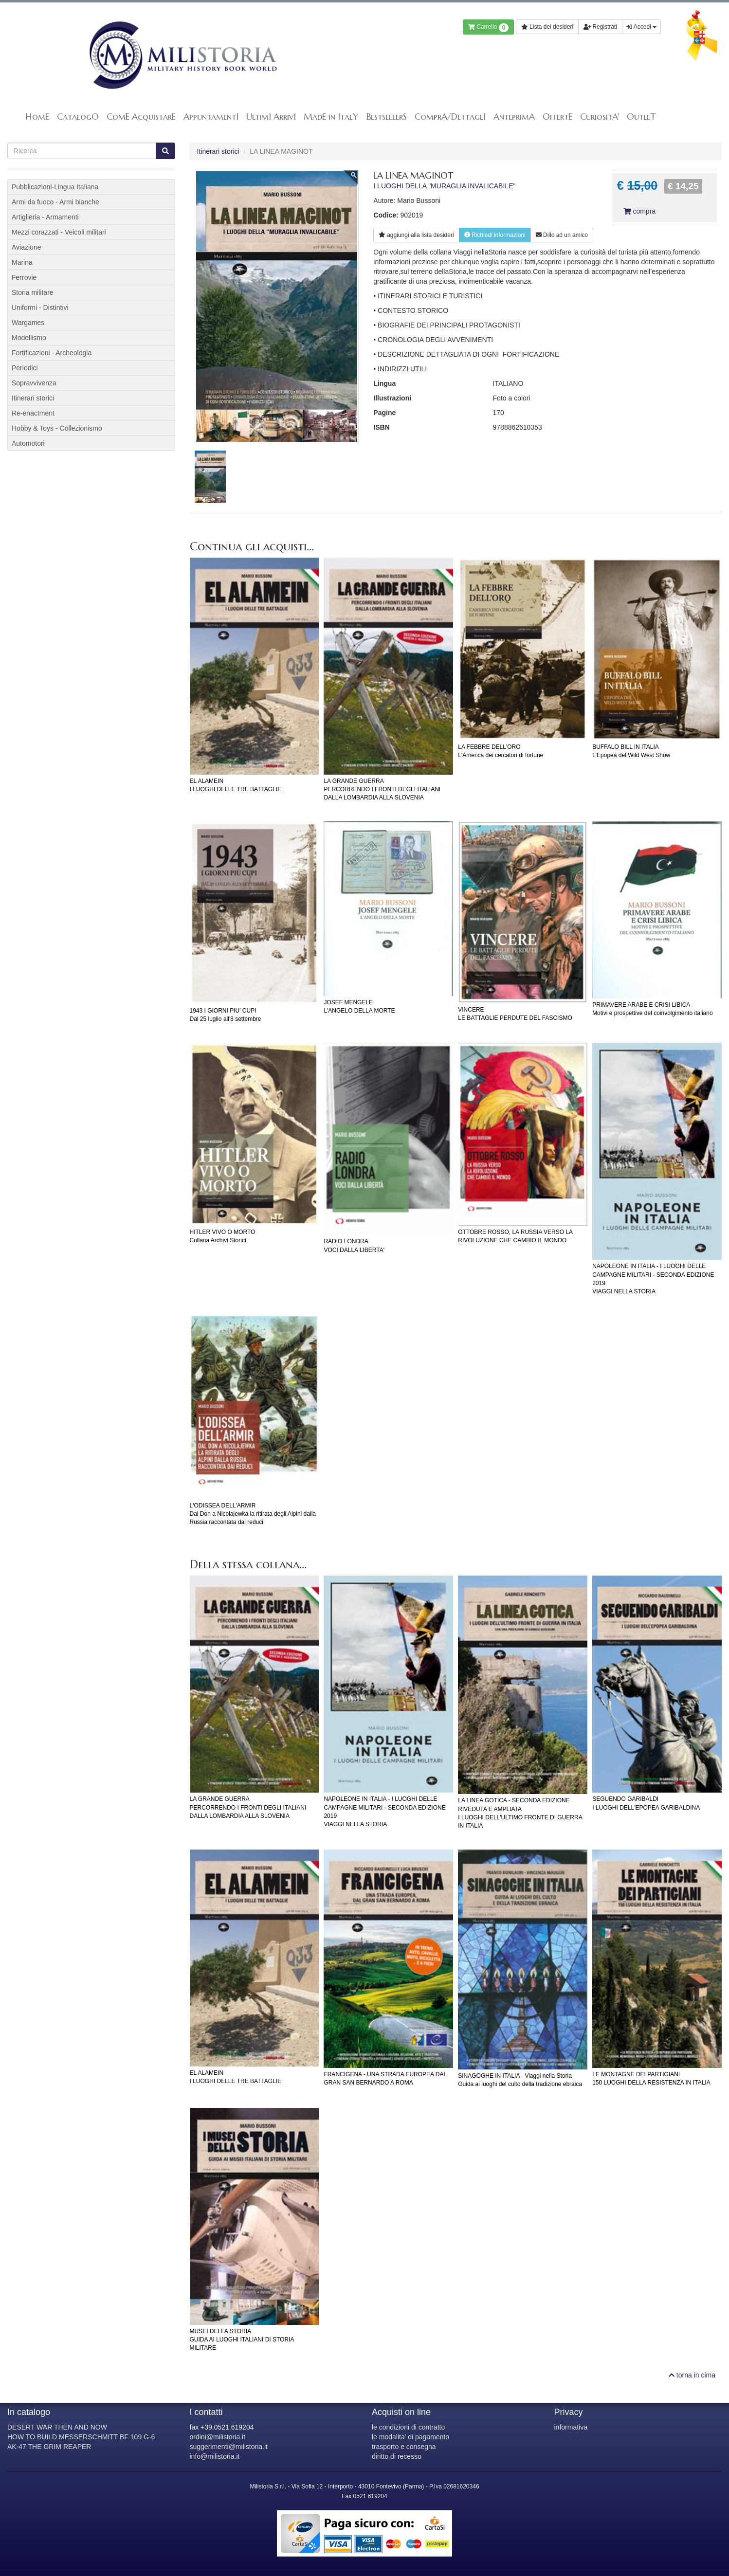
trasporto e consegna (404, 2446)
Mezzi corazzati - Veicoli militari (59, 232)
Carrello (488, 27)
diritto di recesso (396, 2456)
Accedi (641, 26)
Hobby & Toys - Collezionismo (57, 428)
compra (639, 211)
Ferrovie (24, 277)
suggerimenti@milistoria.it (229, 2446)
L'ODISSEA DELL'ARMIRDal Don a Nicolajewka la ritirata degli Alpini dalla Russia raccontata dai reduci (253, 1513)
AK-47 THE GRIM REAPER (49, 2446)
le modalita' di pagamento (410, 2437)
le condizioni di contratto (408, 2427)
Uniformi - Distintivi (40, 307)
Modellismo (29, 338)
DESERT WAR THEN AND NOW (57, 2427)
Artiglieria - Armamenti (45, 217)
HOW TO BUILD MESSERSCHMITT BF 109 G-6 (81, 2437)
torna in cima (692, 2375)
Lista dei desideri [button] (547, 26)
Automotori (28, 443)
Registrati (600, 26)
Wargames (28, 323)
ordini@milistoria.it (218, 2437)
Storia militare (33, 292)
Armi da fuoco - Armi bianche (55, 202)
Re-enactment (33, 413)
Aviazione (26, 247)
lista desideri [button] (416, 235)
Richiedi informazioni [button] (495, 235)
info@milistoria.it (215, 2456)
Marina (22, 262)
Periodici (25, 368)
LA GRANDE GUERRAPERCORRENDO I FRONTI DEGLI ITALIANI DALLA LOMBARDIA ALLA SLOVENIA (382, 789)
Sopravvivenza (34, 383)
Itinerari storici (218, 151)
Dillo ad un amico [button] (562, 235)
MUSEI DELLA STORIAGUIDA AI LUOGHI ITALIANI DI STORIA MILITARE (242, 2339)
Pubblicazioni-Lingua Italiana (55, 187)
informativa (570, 2427)
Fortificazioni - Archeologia (51, 353)
